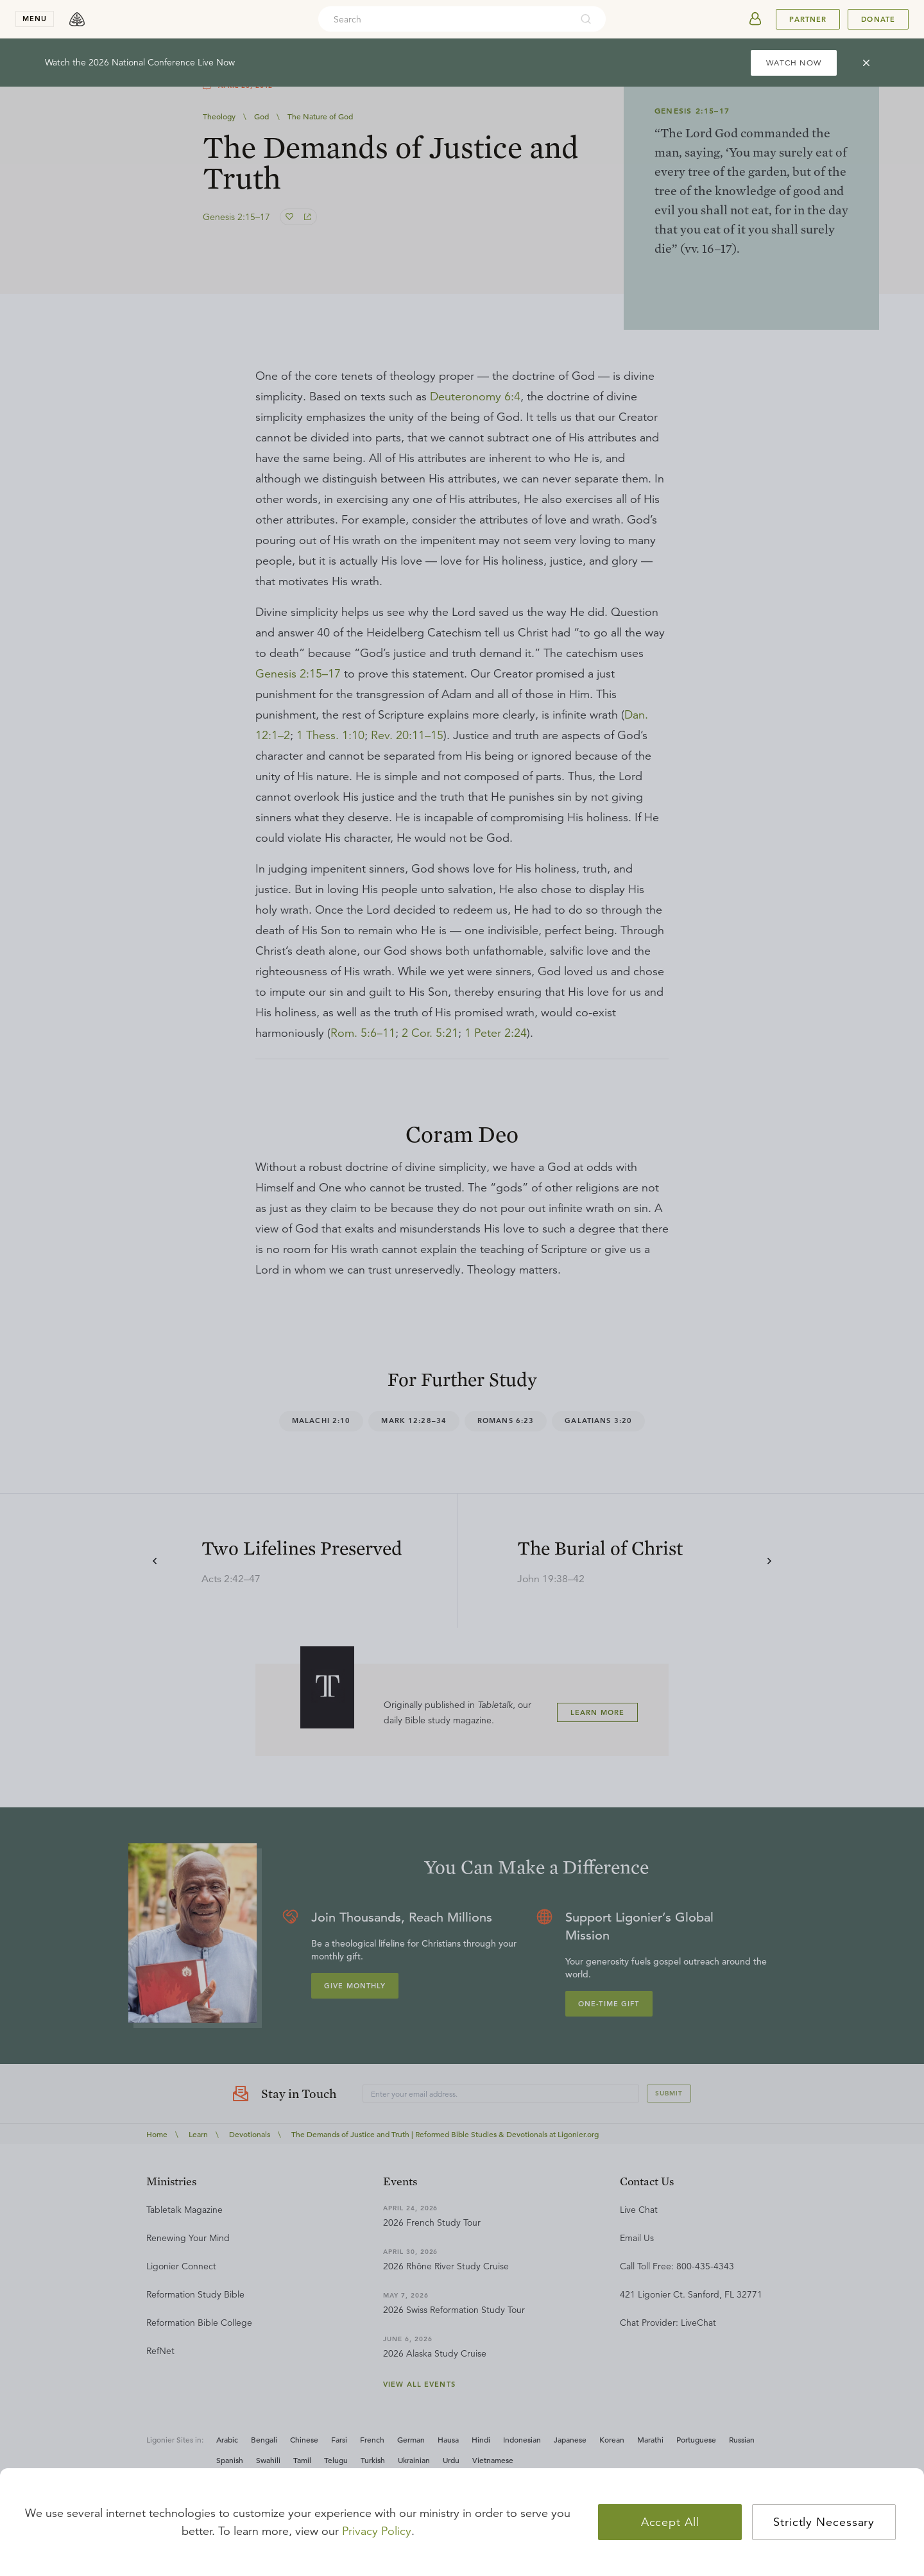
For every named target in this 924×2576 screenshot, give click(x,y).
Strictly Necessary (824, 2522)
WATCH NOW (793, 62)
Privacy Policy (376, 2531)
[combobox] (445, 19)
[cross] (866, 63)
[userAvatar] (755, 19)
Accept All (670, 2522)
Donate (878, 19)
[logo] (77, 19)
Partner (807, 19)
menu (34, 18)
